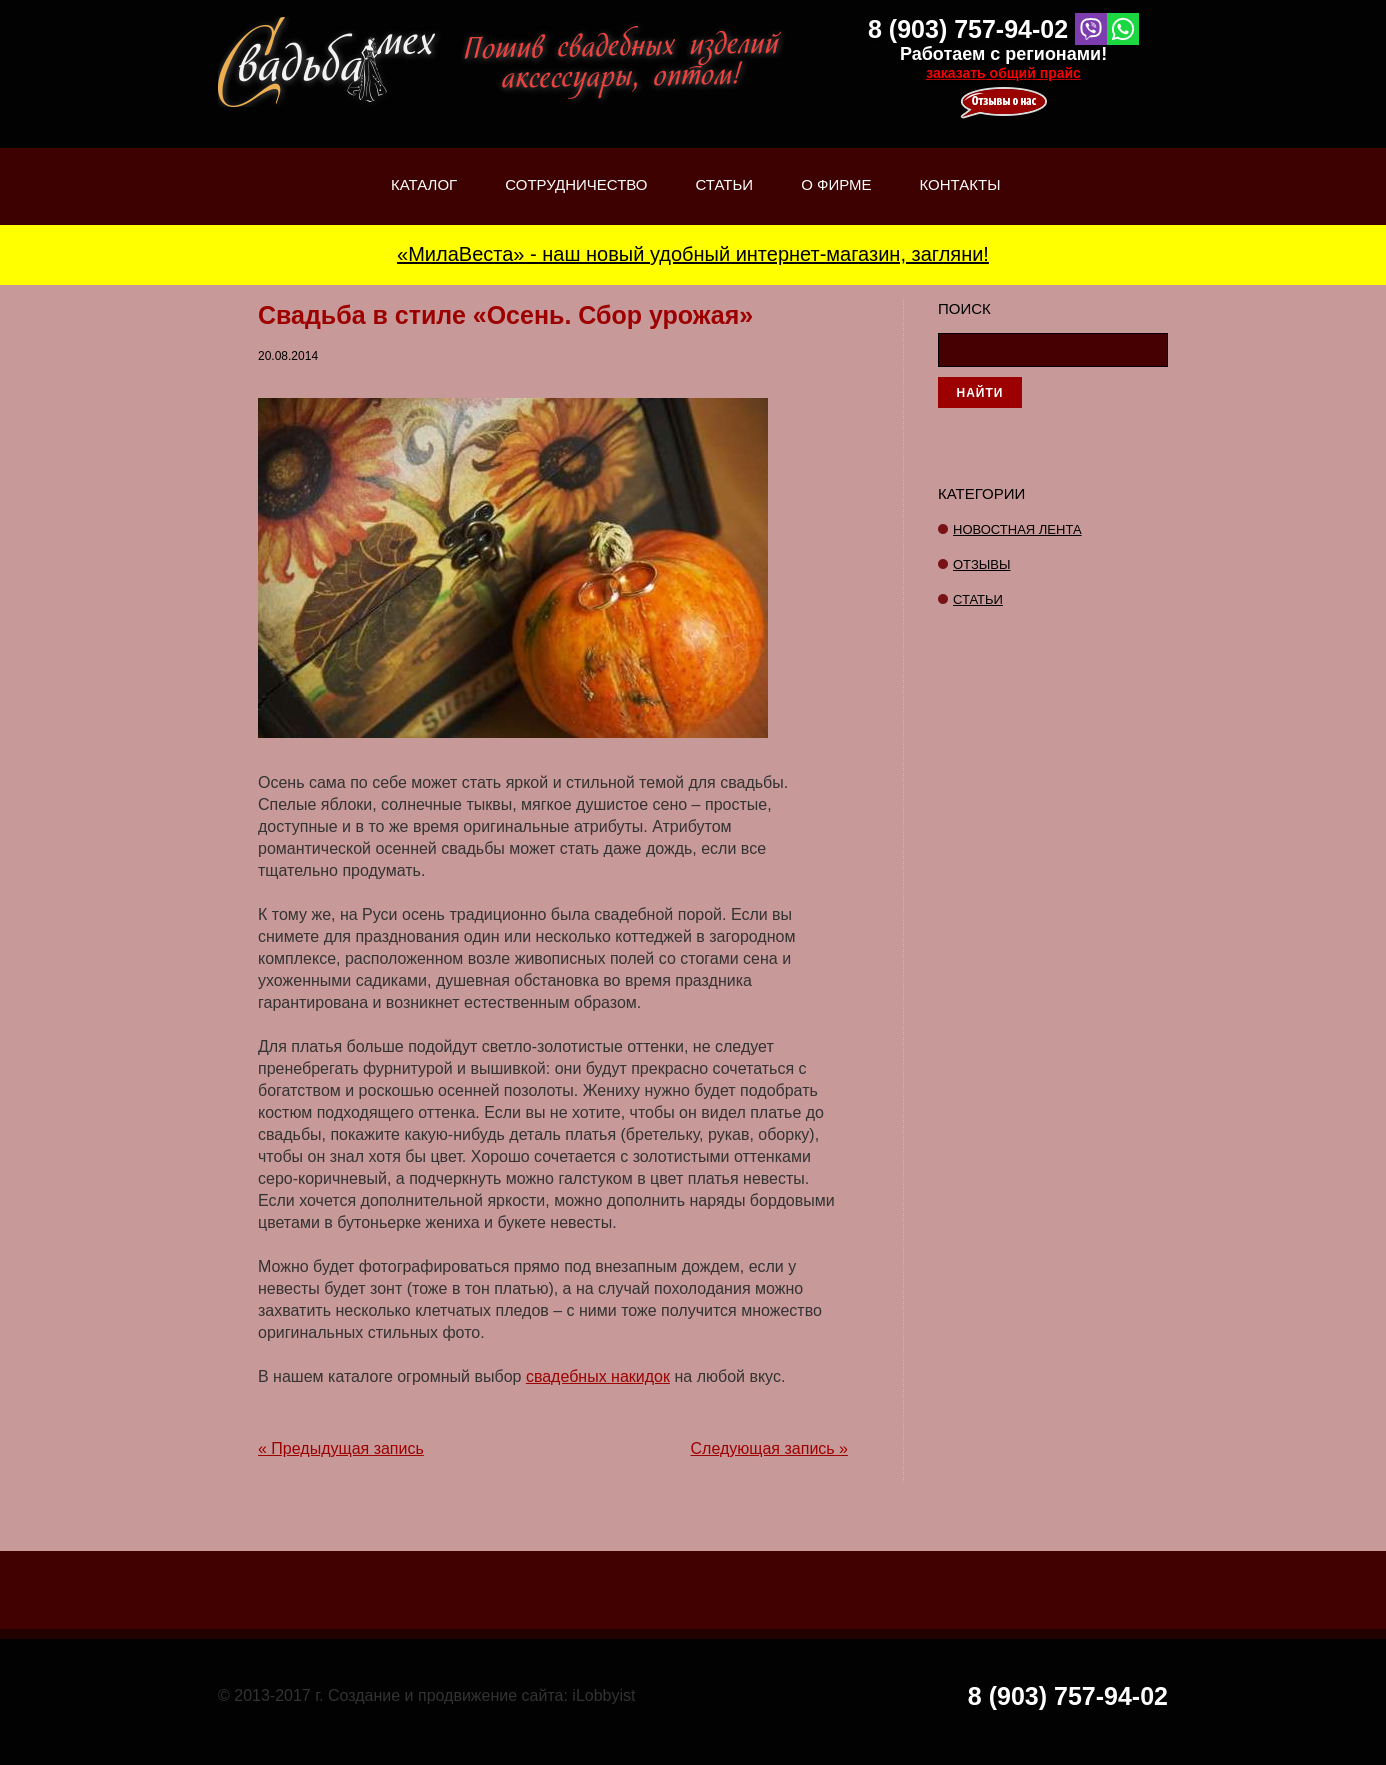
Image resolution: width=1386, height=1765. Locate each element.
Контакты (960, 184)
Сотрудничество (576, 184)
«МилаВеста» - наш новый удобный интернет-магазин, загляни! (693, 254)
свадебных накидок (598, 1376)
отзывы (981, 564)
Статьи (725, 200)
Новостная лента (1017, 529)
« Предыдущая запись (341, 1448)
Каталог (424, 200)
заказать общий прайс (1003, 73)
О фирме (836, 200)
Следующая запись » (769, 1448)
